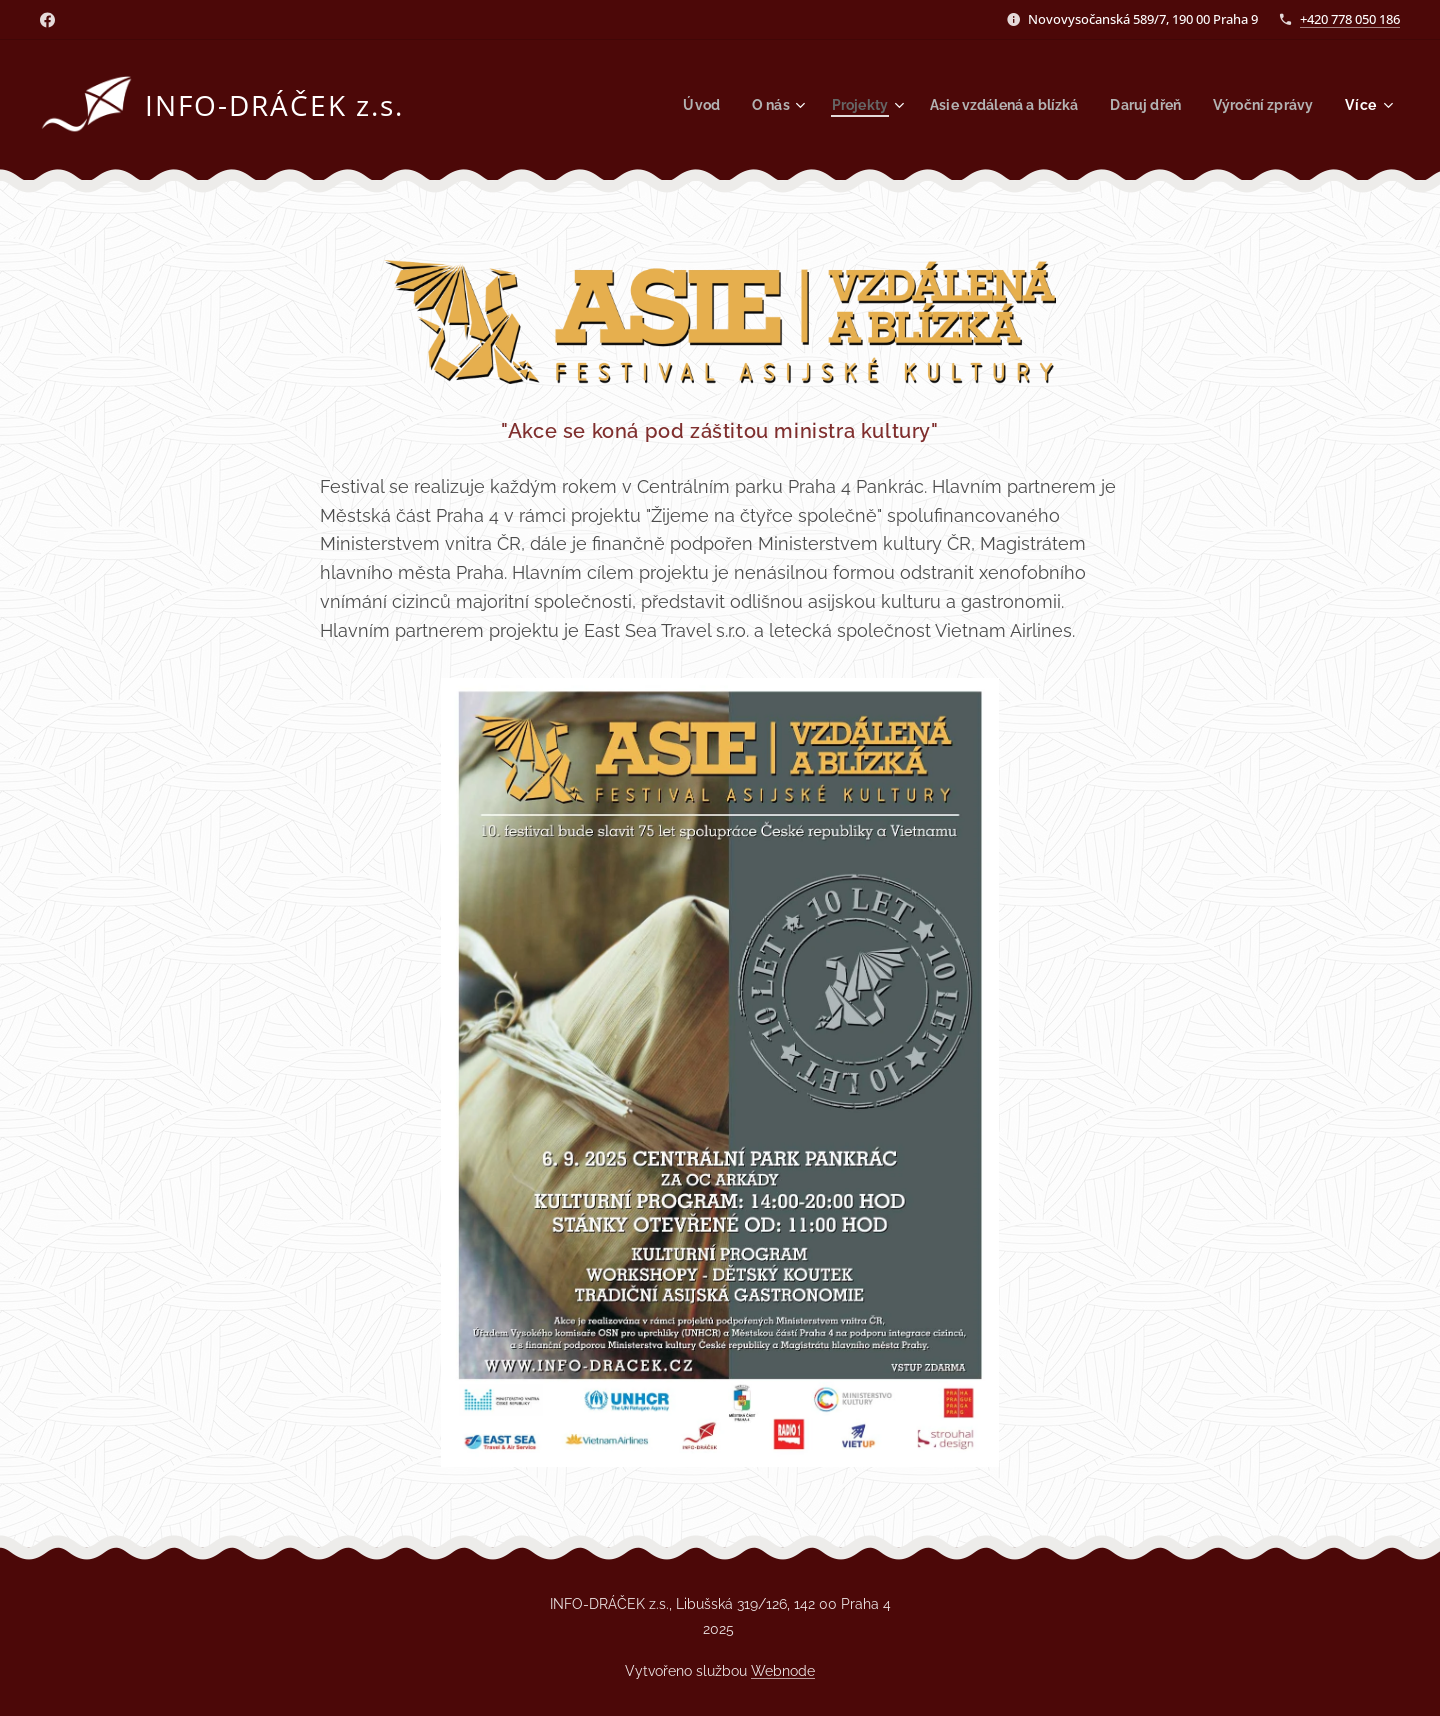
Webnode (783, 1671)
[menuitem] (674, 105)
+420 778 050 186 (1350, 19)
